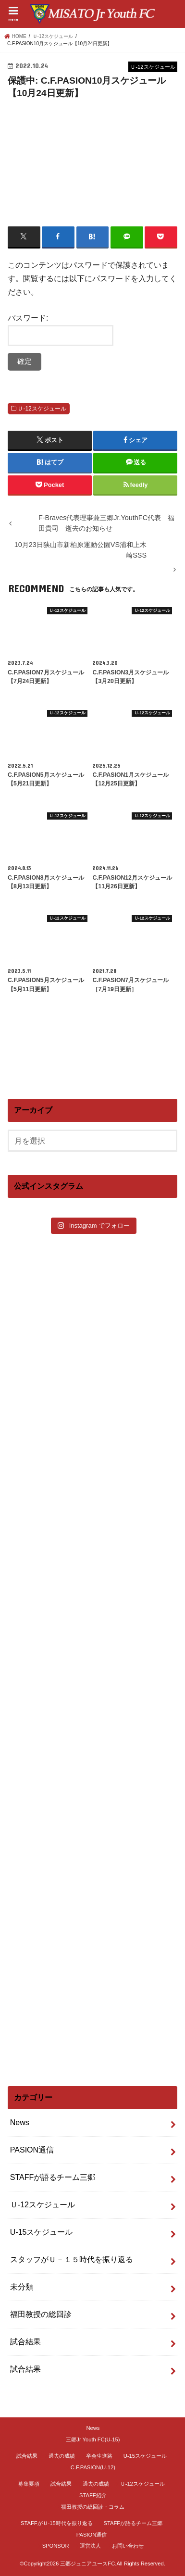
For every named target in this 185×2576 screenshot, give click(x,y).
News (19, 2122)
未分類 (21, 2287)
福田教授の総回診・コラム (92, 2507)
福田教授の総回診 (41, 2314)
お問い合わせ (128, 2546)
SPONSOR (55, 2546)
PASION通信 (32, 2150)
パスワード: (60, 330)
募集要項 (28, 2484)
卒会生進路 (99, 2456)
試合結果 (25, 2342)
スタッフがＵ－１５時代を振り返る (71, 2259)
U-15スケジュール (41, 2232)
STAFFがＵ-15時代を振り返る (57, 2523)
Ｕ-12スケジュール (41, 408)
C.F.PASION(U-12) (93, 2467)
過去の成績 (62, 2456)
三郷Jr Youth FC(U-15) (93, 2439)
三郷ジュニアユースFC (87, 2563)
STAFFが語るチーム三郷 (52, 2177)
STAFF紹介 (93, 2495)
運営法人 (90, 2546)
